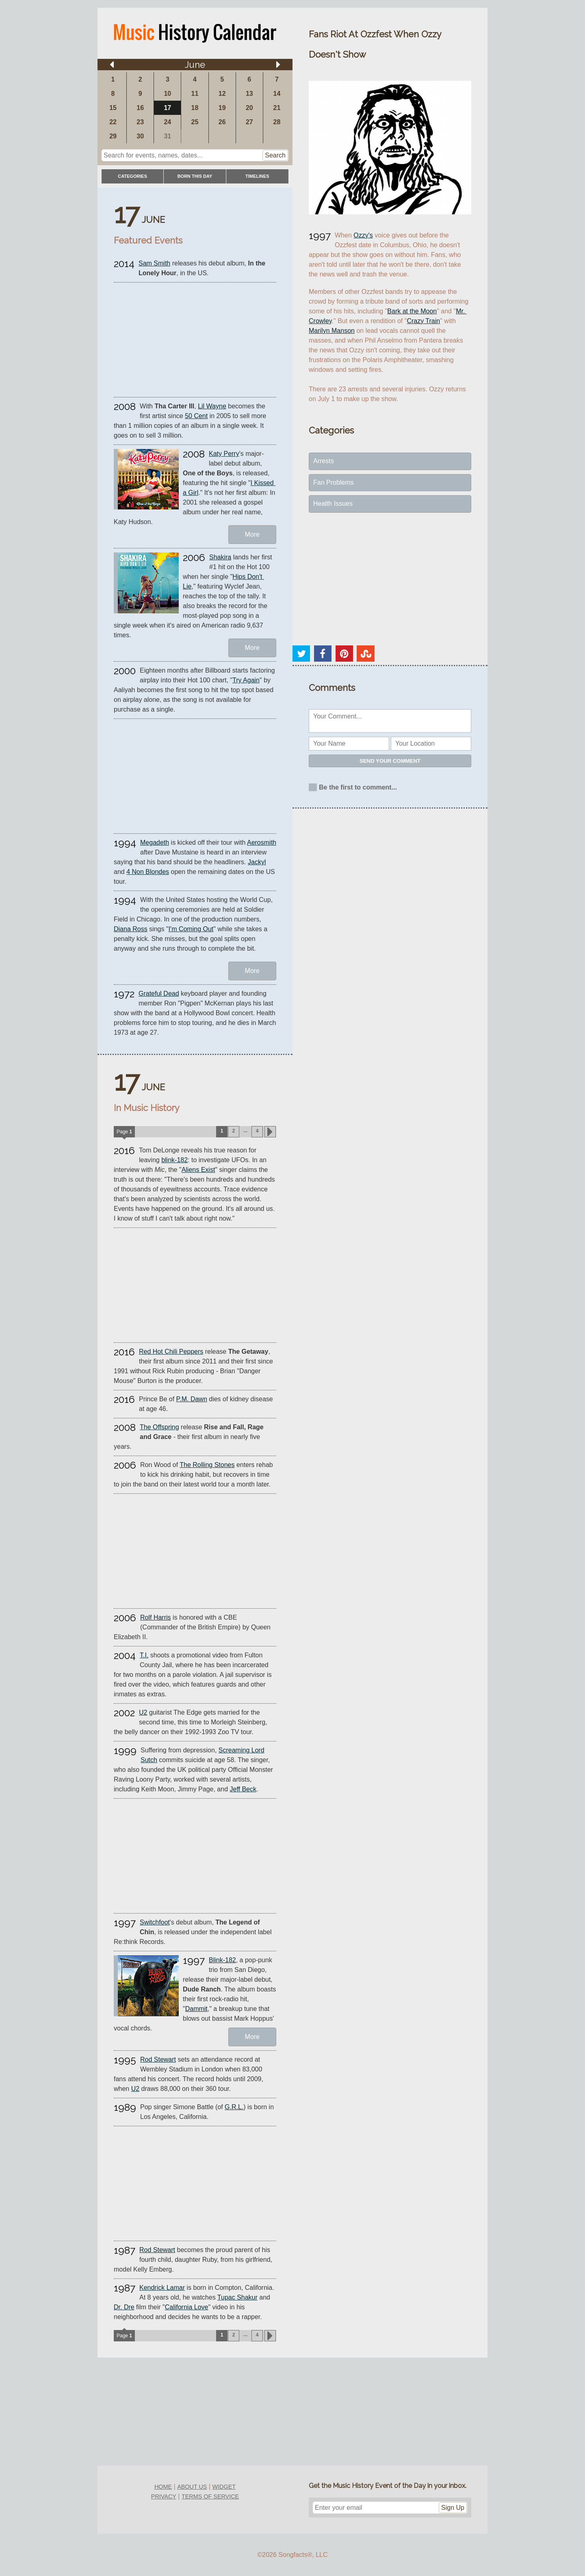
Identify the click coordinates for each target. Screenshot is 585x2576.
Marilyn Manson (332, 330)
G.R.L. (234, 2107)
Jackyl (257, 862)
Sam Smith (154, 263)
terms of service (210, 2496)
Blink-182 (222, 1960)
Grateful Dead (159, 993)
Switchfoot (155, 1922)
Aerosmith (261, 842)
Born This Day (195, 176)
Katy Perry (224, 453)
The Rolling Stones (207, 1464)
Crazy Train (423, 320)
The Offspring (159, 1427)
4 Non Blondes (147, 871)
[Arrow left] (112, 64)
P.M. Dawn (191, 1399)
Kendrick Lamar (162, 2287)
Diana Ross (130, 929)
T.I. (144, 1655)
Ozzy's (363, 235)
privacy (163, 2496)
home (163, 2486)
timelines (257, 176)
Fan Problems (333, 482)
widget (224, 2486)
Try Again (246, 680)
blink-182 (174, 1159)
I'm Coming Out (191, 929)
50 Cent (196, 415)
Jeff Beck (243, 1789)
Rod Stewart (158, 2059)
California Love (186, 2307)
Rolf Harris (155, 1617)
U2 (143, 1712)
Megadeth (154, 842)
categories (132, 176)
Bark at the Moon (412, 311)
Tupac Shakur (237, 2297)
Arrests (323, 460)
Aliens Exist (198, 1169)
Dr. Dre (124, 2307)
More (252, 534)
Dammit (196, 2008)
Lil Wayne (212, 406)
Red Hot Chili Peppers (171, 1351)
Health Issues (333, 503)
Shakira (220, 557)
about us (192, 2486)
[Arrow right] (278, 64)
